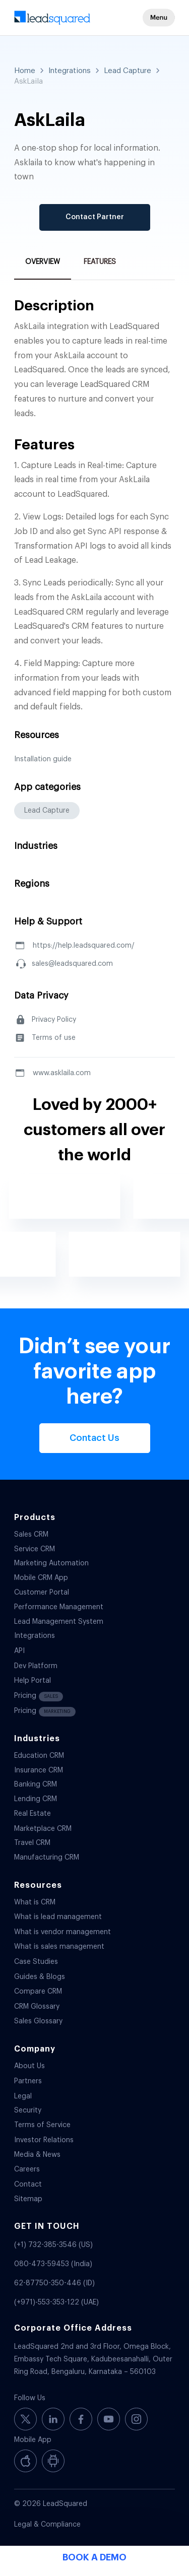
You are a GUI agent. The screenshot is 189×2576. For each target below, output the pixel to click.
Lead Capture (127, 71)
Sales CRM (31, 1534)
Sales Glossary (38, 2021)
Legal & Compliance (47, 2524)
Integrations (69, 71)
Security (27, 2110)
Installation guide (43, 759)
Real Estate (32, 1813)
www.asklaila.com (62, 1073)
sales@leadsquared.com (72, 963)
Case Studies (36, 1961)
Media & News (37, 2154)
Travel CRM (32, 1842)
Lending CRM (35, 1799)
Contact (28, 2184)
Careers (27, 2169)
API (19, 1651)
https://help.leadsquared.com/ (84, 945)
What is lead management (58, 1917)
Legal (23, 2096)
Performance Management (58, 1607)
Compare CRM (38, 1991)
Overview (42, 262)
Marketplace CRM (43, 1828)
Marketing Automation (51, 1563)
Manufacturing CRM (46, 1857)
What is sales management (59, 1946)
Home (24, 71)
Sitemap (28, 2199)
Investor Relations (44, 2140)
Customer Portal (41, 1592)
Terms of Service (42, 2125)
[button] (159, 17)
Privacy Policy (54, 1019)
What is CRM (34, 1902)
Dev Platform (35, 1666)
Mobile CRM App (41, 1577)
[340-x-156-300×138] (78, 20)
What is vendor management (62, 1932)
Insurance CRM (38, 1770)
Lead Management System (58, 1621)
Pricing (38, 1696)
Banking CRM (35, 1784)
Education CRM (39, 1755)
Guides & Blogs (39, 1976)
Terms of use (54, 1037)
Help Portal (32, 1680)
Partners (28, 2081)
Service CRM (34, 1549)
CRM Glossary (36, 2006)
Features (100, 262)
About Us (29, 2066)
